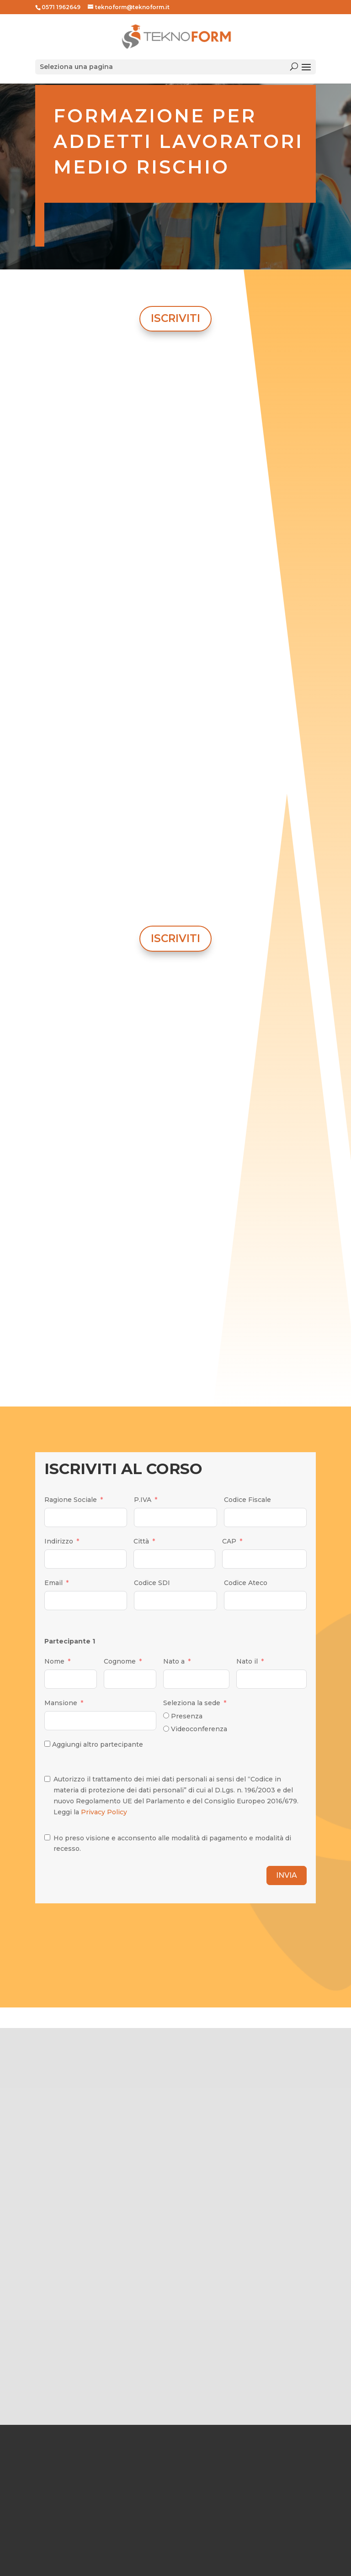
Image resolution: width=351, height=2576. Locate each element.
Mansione (60, 1703)
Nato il (247, 1661)
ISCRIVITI (175, 318)
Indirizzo (58, 1541)
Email (53, 1583)
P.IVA (142, 1500)
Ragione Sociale (70, 1500)
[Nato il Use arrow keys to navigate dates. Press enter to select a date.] (271, 1679)
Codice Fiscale (247, 1500)
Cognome (120, 1661)
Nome (54, 1661)
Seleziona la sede (191, 1703)
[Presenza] (166, 1715)
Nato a (174, 1661)
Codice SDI (152, 1583)
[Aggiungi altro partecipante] (47, 1744)
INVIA (286, 1875)
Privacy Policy (104, 1812)
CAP (229, 1541)
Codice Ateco (245, 1583)
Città (141, 1541)
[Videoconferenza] (166, 1729)
